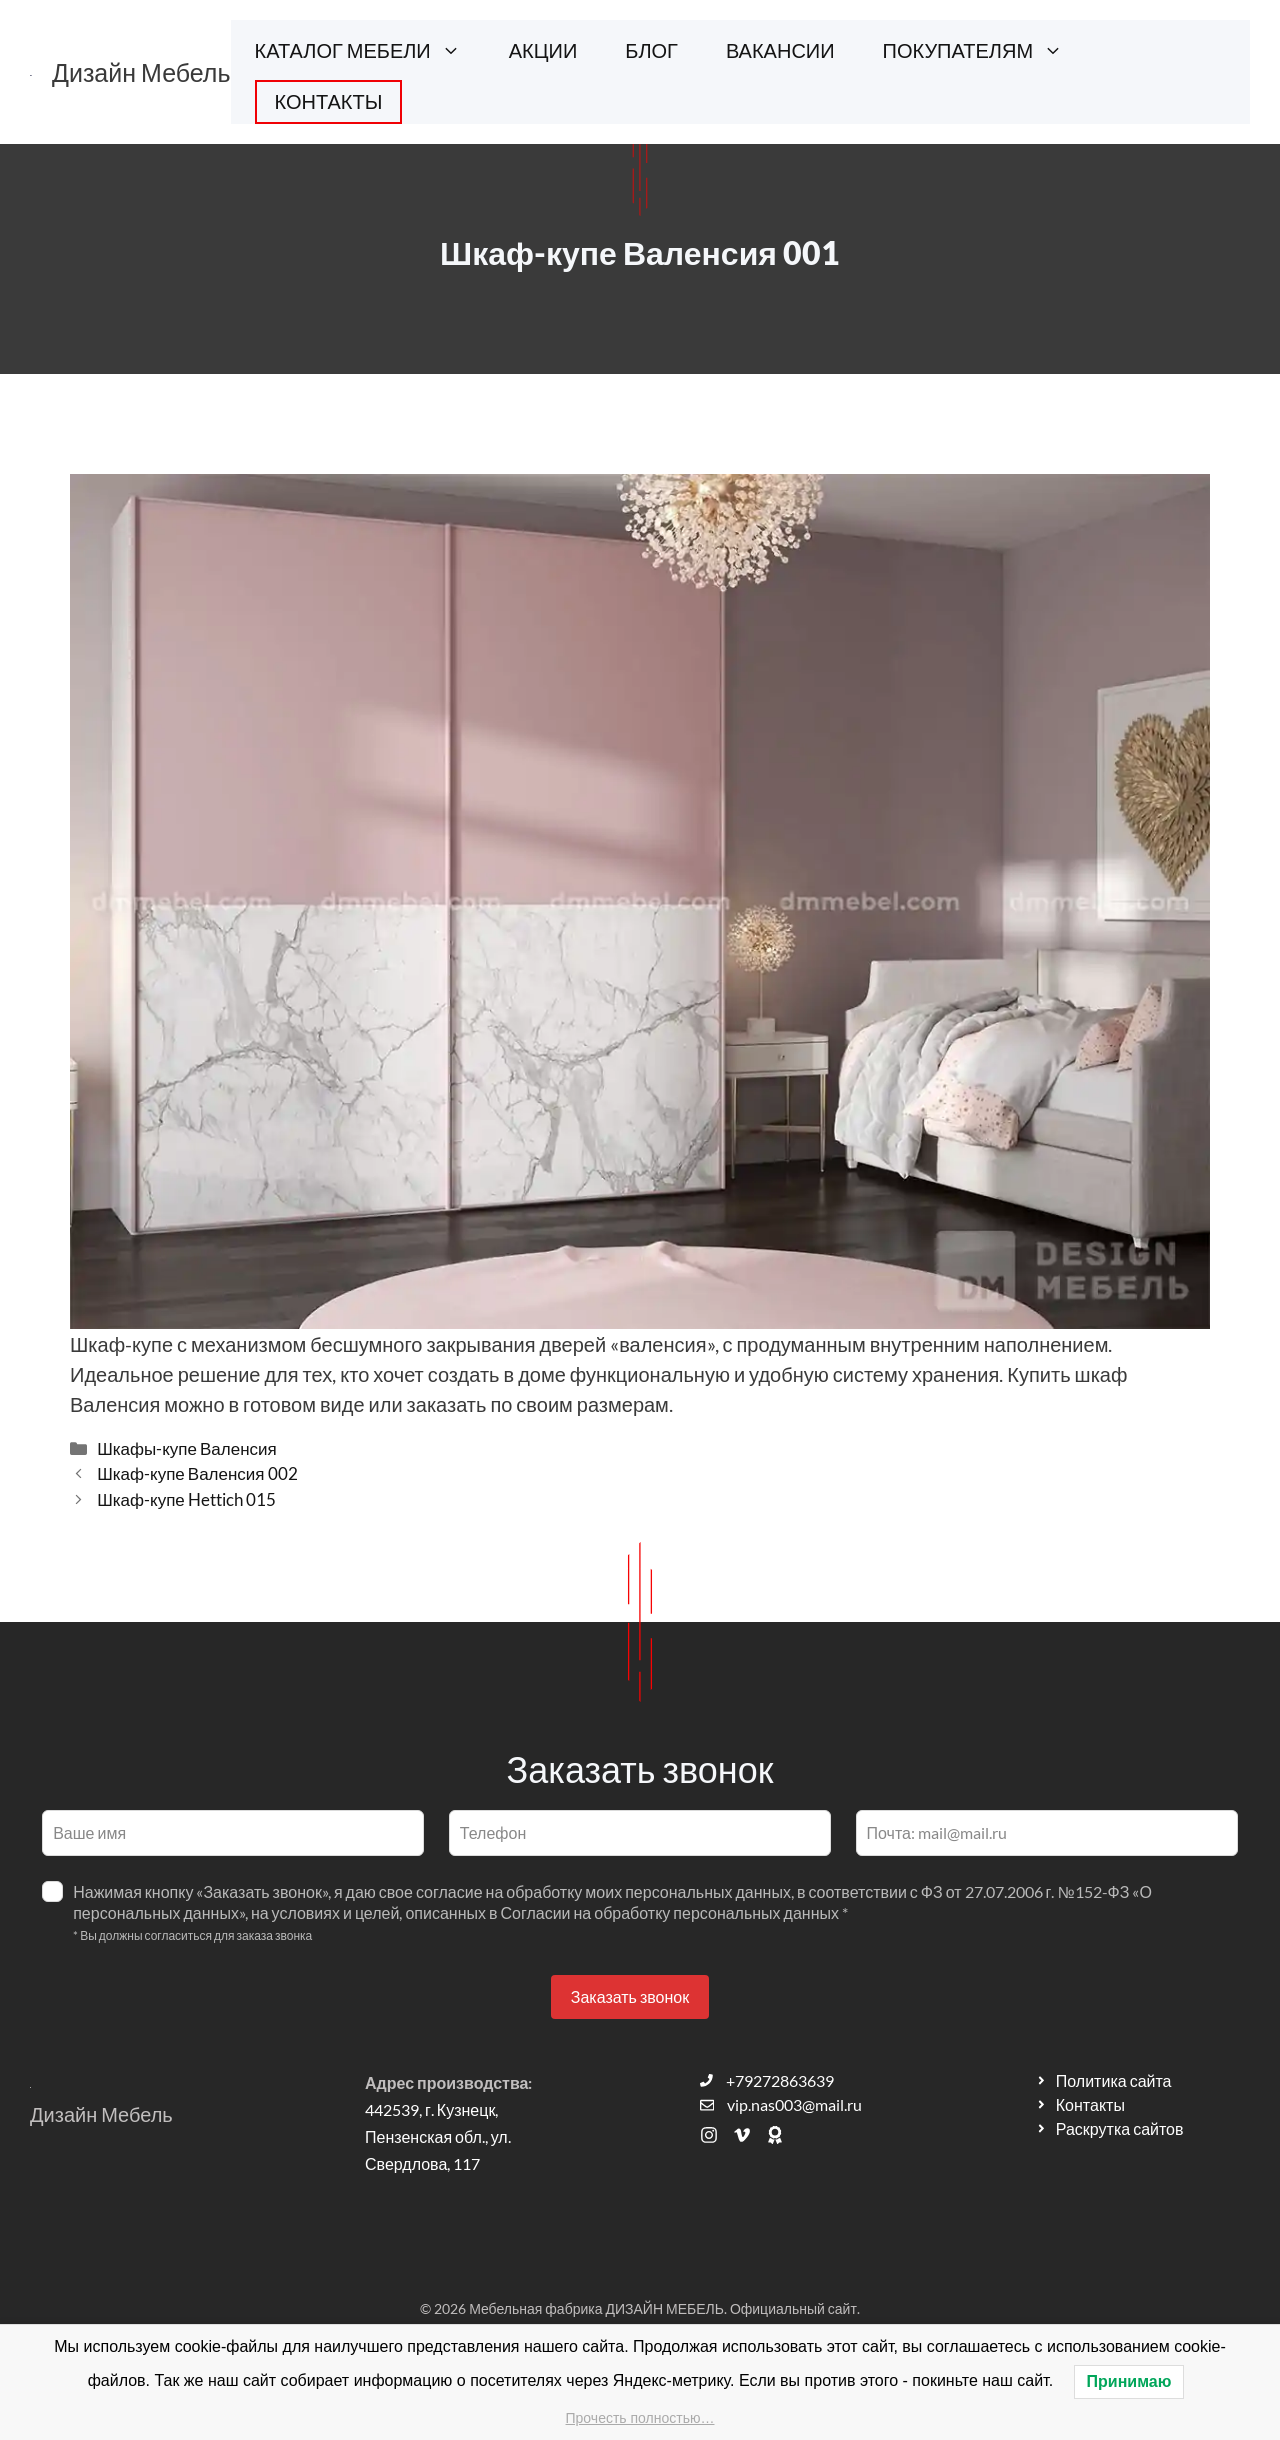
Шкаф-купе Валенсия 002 (197, 1473)
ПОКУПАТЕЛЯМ (985, 50)
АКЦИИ (543, 50)
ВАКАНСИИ (780, 50)
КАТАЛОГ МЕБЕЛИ (370, 50)
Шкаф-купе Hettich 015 (186, 1499)
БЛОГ (651, 50)
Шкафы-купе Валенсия (187, 1448)
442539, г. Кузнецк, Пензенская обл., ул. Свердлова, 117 (438, 2136)
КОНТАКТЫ (329, 101)
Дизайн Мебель (141, 72)
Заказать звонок (630, 1996)
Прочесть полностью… (640, 2418)
